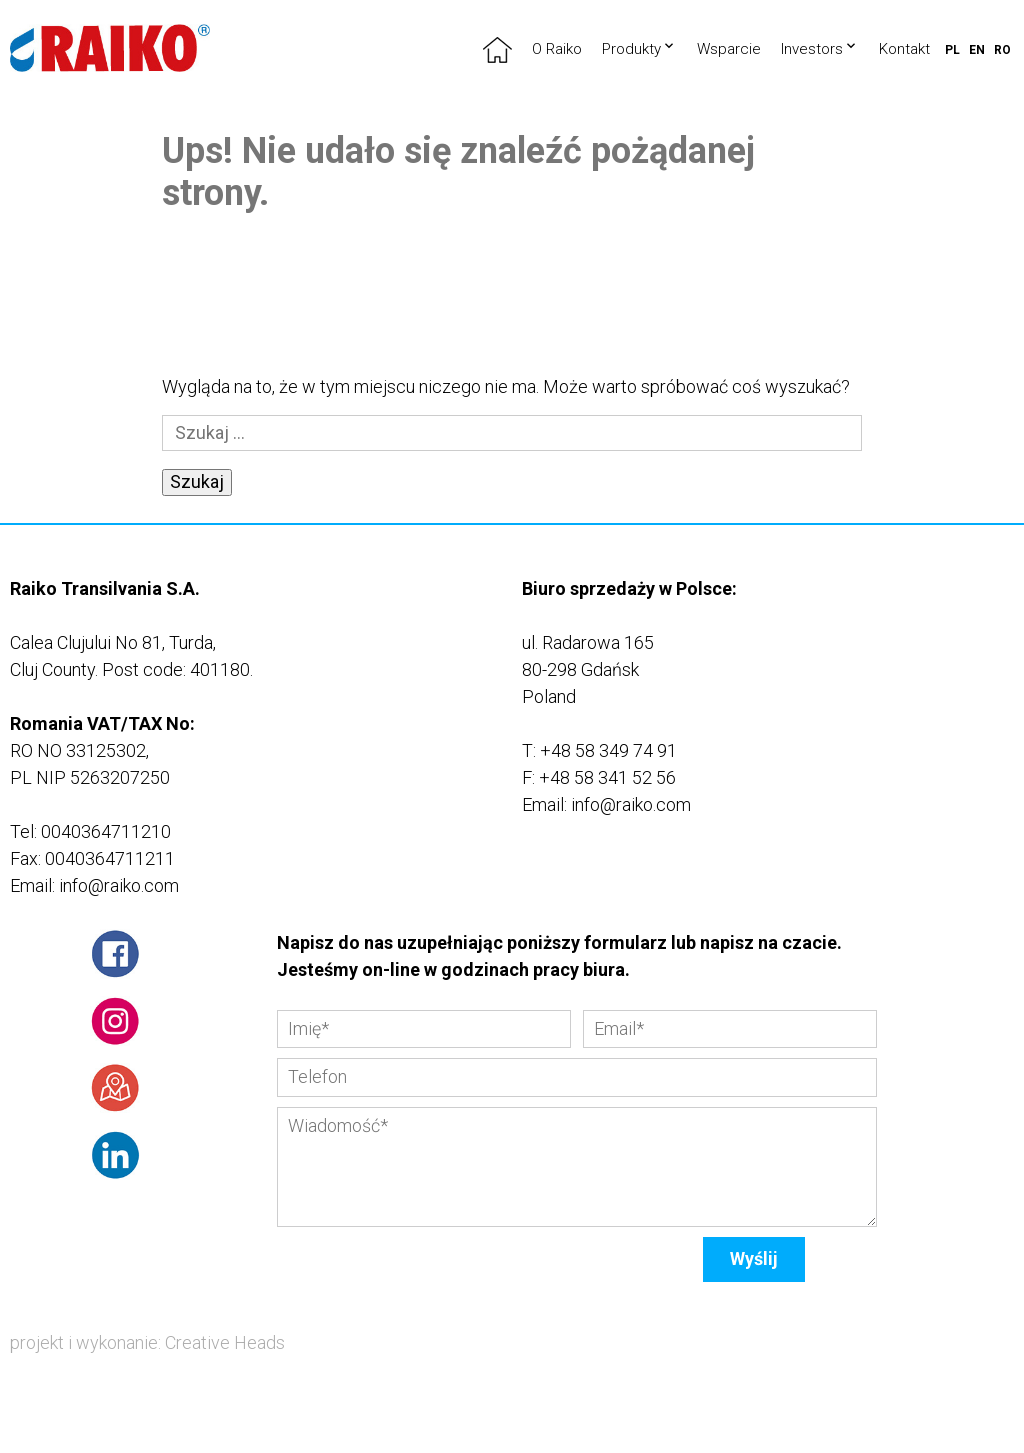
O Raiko (557, 49)
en (977, 50)
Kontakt (904, 49)
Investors (812, 49)
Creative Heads (225, 1342)
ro (1002, 50)
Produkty (631, 49)
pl (952, 50)
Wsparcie (729, 49)
